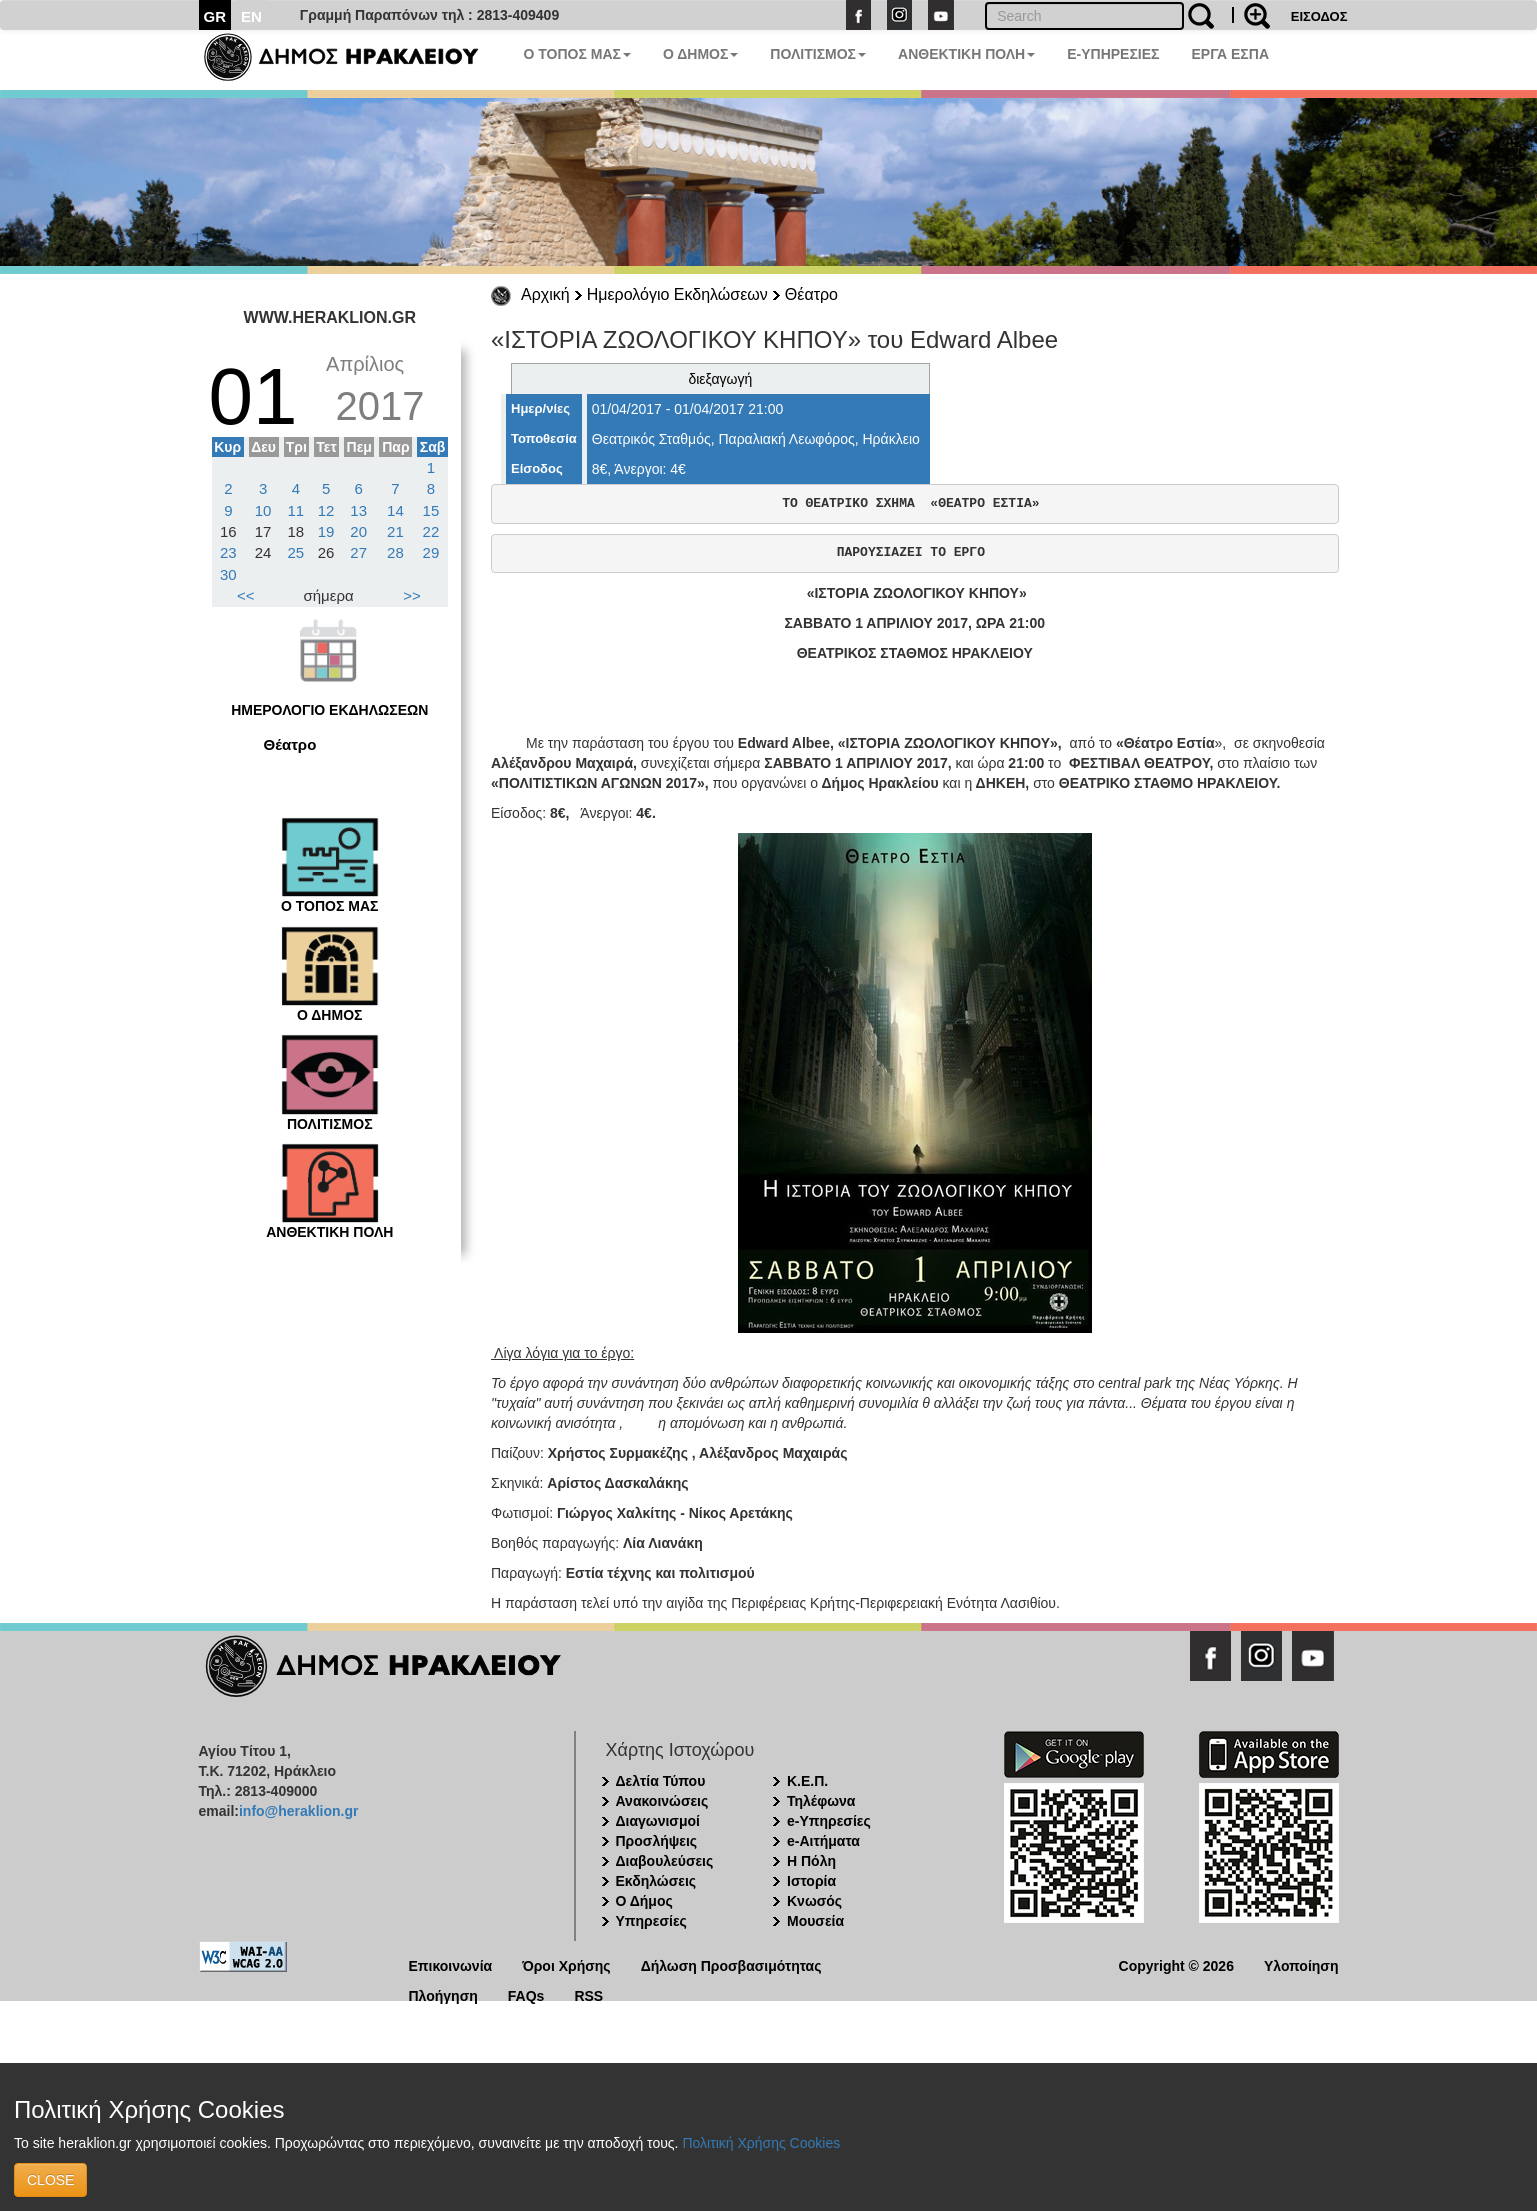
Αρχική (545, 294)
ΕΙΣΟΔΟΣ (1319, 16)
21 (395, 531)
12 (326, 510)
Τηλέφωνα (821, 1801)
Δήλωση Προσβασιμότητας (731, 1964)
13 (358, 510)
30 (228, 574)
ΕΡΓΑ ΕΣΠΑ (1230, 54)
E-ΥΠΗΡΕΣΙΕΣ (1113, 54)
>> (412, 595)
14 (395, 510)
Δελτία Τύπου (661, 1781)
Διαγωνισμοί (658, 1821)
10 (263, 510)
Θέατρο (811, 294)
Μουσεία (815, 1921)
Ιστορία (811, 1881)
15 (431, 510)
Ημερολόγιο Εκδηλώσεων (677, 294)
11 (296, 510)
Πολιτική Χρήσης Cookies (761, 2143)
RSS (588, 1994)
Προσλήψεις (657, 1841)
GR (215, 16)
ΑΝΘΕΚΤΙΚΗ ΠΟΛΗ (966, 54)
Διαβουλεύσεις (665, 1861)
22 (431, 531)
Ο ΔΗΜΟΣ (700, 54)
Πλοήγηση (443, 1994)
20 (358, 531)
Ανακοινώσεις (662, 1801)
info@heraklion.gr (298, 1811)
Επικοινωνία (451, 1964)
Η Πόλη (811, 1861)
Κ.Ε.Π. (807, 1781)
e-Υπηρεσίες (829, 1821)
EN (251, 16)
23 (228, 552)
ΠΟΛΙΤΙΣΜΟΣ (818, 54)
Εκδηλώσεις (656, 1881)
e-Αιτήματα (823, 1841)
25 (296, 552)
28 (395, 552)
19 (326, 531)
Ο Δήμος (644, 1901)
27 (358, 552)
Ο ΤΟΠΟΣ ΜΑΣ (577, 54)
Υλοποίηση (1301, 1964)
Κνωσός (814, 1901)
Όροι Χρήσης (566, 1964)
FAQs (526, 1994)
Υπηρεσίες (651, 1921)
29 (431, 552)
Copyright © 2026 (1176, 1964)
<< (246, 595)
